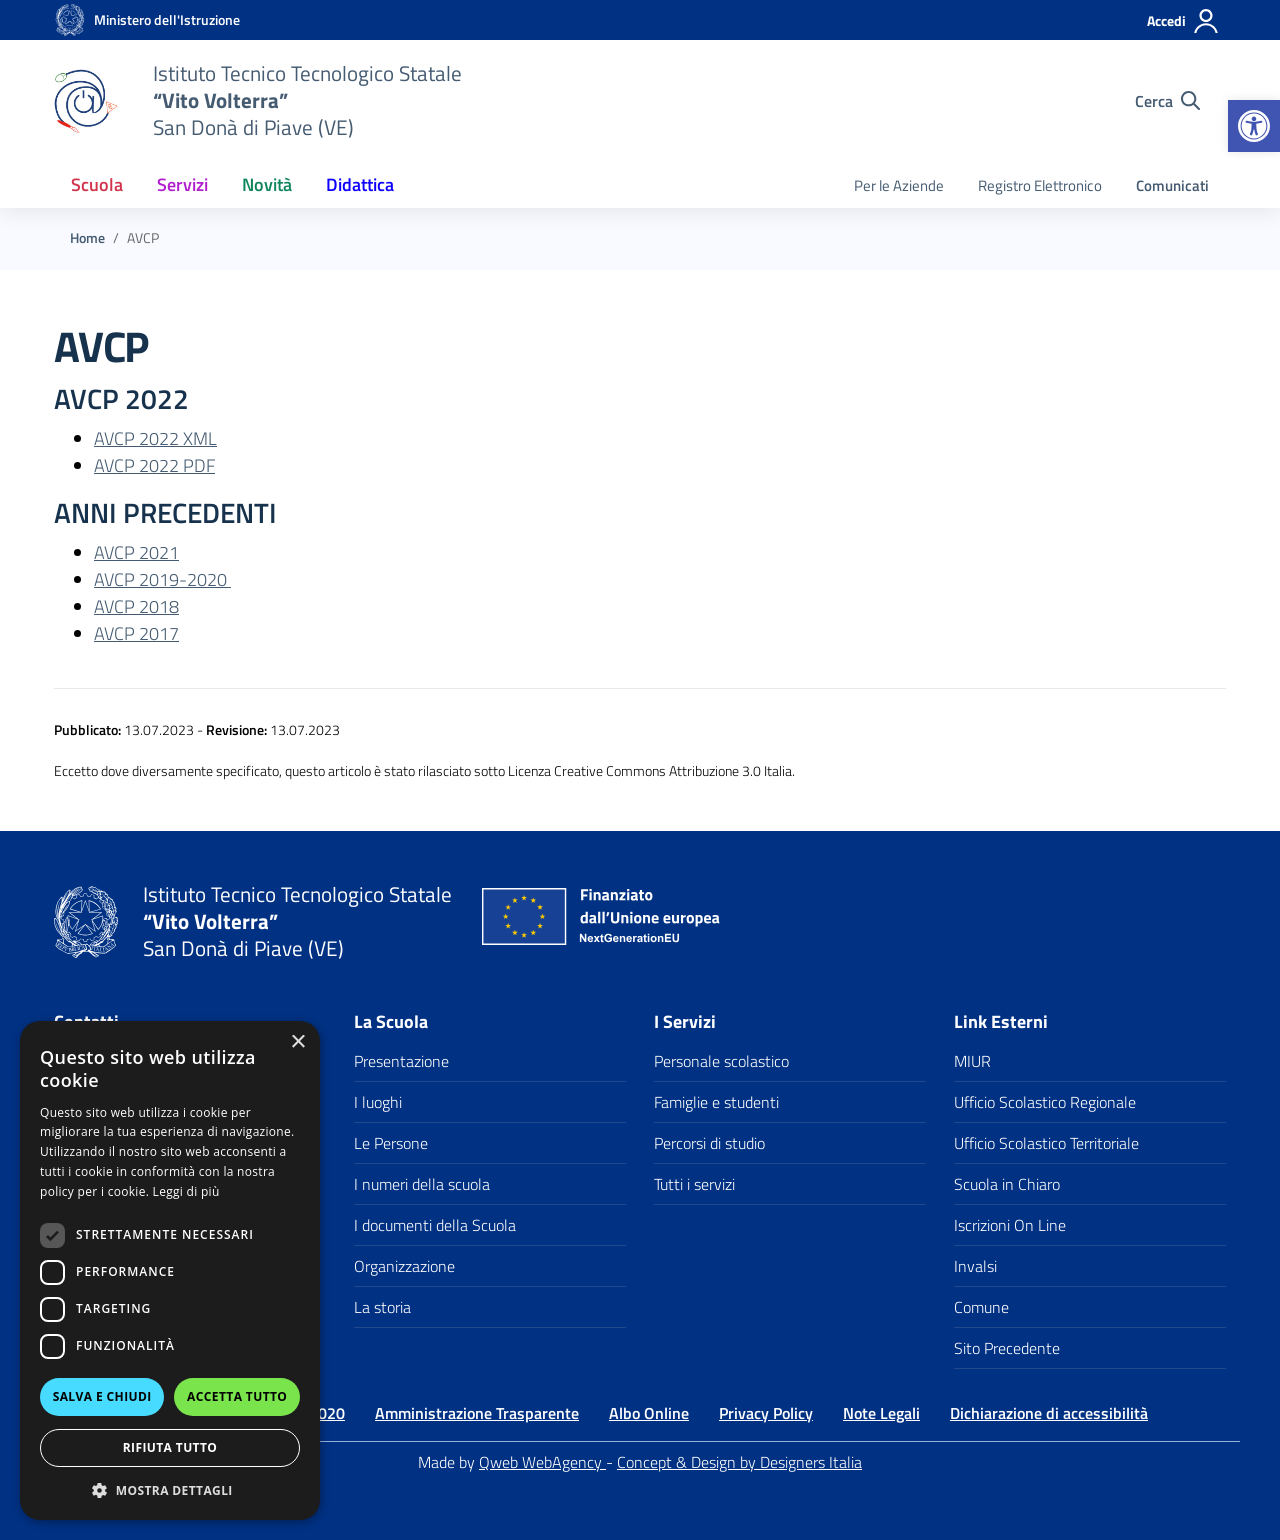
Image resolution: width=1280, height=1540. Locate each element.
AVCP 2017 (136, 633)
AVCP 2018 (136, 606)
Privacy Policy (766, 1413)
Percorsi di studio (709, 1143)
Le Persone (391, 1143)
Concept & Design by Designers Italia (739, 1462)
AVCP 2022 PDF (154, 465)
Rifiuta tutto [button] (170, 1447)
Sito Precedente (1007, 1348)
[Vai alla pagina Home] (87, 238)
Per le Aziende (899, 185)
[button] (1254, 126)
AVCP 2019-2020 (162, 579)
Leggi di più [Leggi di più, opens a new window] (186, 1191)
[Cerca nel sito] (1167, 101)
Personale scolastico (721, 1061)
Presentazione (401, 1061)
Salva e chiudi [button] (102, 1396)
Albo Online (649, 1413)
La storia (382, 1307)
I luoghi (378, 1102)
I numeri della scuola (422, 1184)
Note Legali (881, 1413)
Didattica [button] (360, 184)
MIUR (972, 1061)
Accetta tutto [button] (237, 1396)
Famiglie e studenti (716, 1102)
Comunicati (1172, 185)
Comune (981, 1307)
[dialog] (170, 1270)
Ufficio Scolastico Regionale (1045, 1102)
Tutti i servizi (694, 1184)
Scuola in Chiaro (1007, 1184)
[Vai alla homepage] (70, 20)
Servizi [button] (182, 184)
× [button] (297, 1042)
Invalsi (975, 1266)
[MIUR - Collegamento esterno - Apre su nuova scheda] (167, 20)
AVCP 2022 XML (155, 438)
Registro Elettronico (1040, 185)
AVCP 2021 (136, 552)
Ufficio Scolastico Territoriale (1046, 1143)
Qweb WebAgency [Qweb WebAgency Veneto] (542, 1462)
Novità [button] (267, 184)
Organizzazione (404, 1266)
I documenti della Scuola (435, 1225)
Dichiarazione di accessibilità (1049, 1413)
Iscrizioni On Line (1010, 1225)
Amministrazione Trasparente (477, 1413)
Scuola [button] (97, 184)
